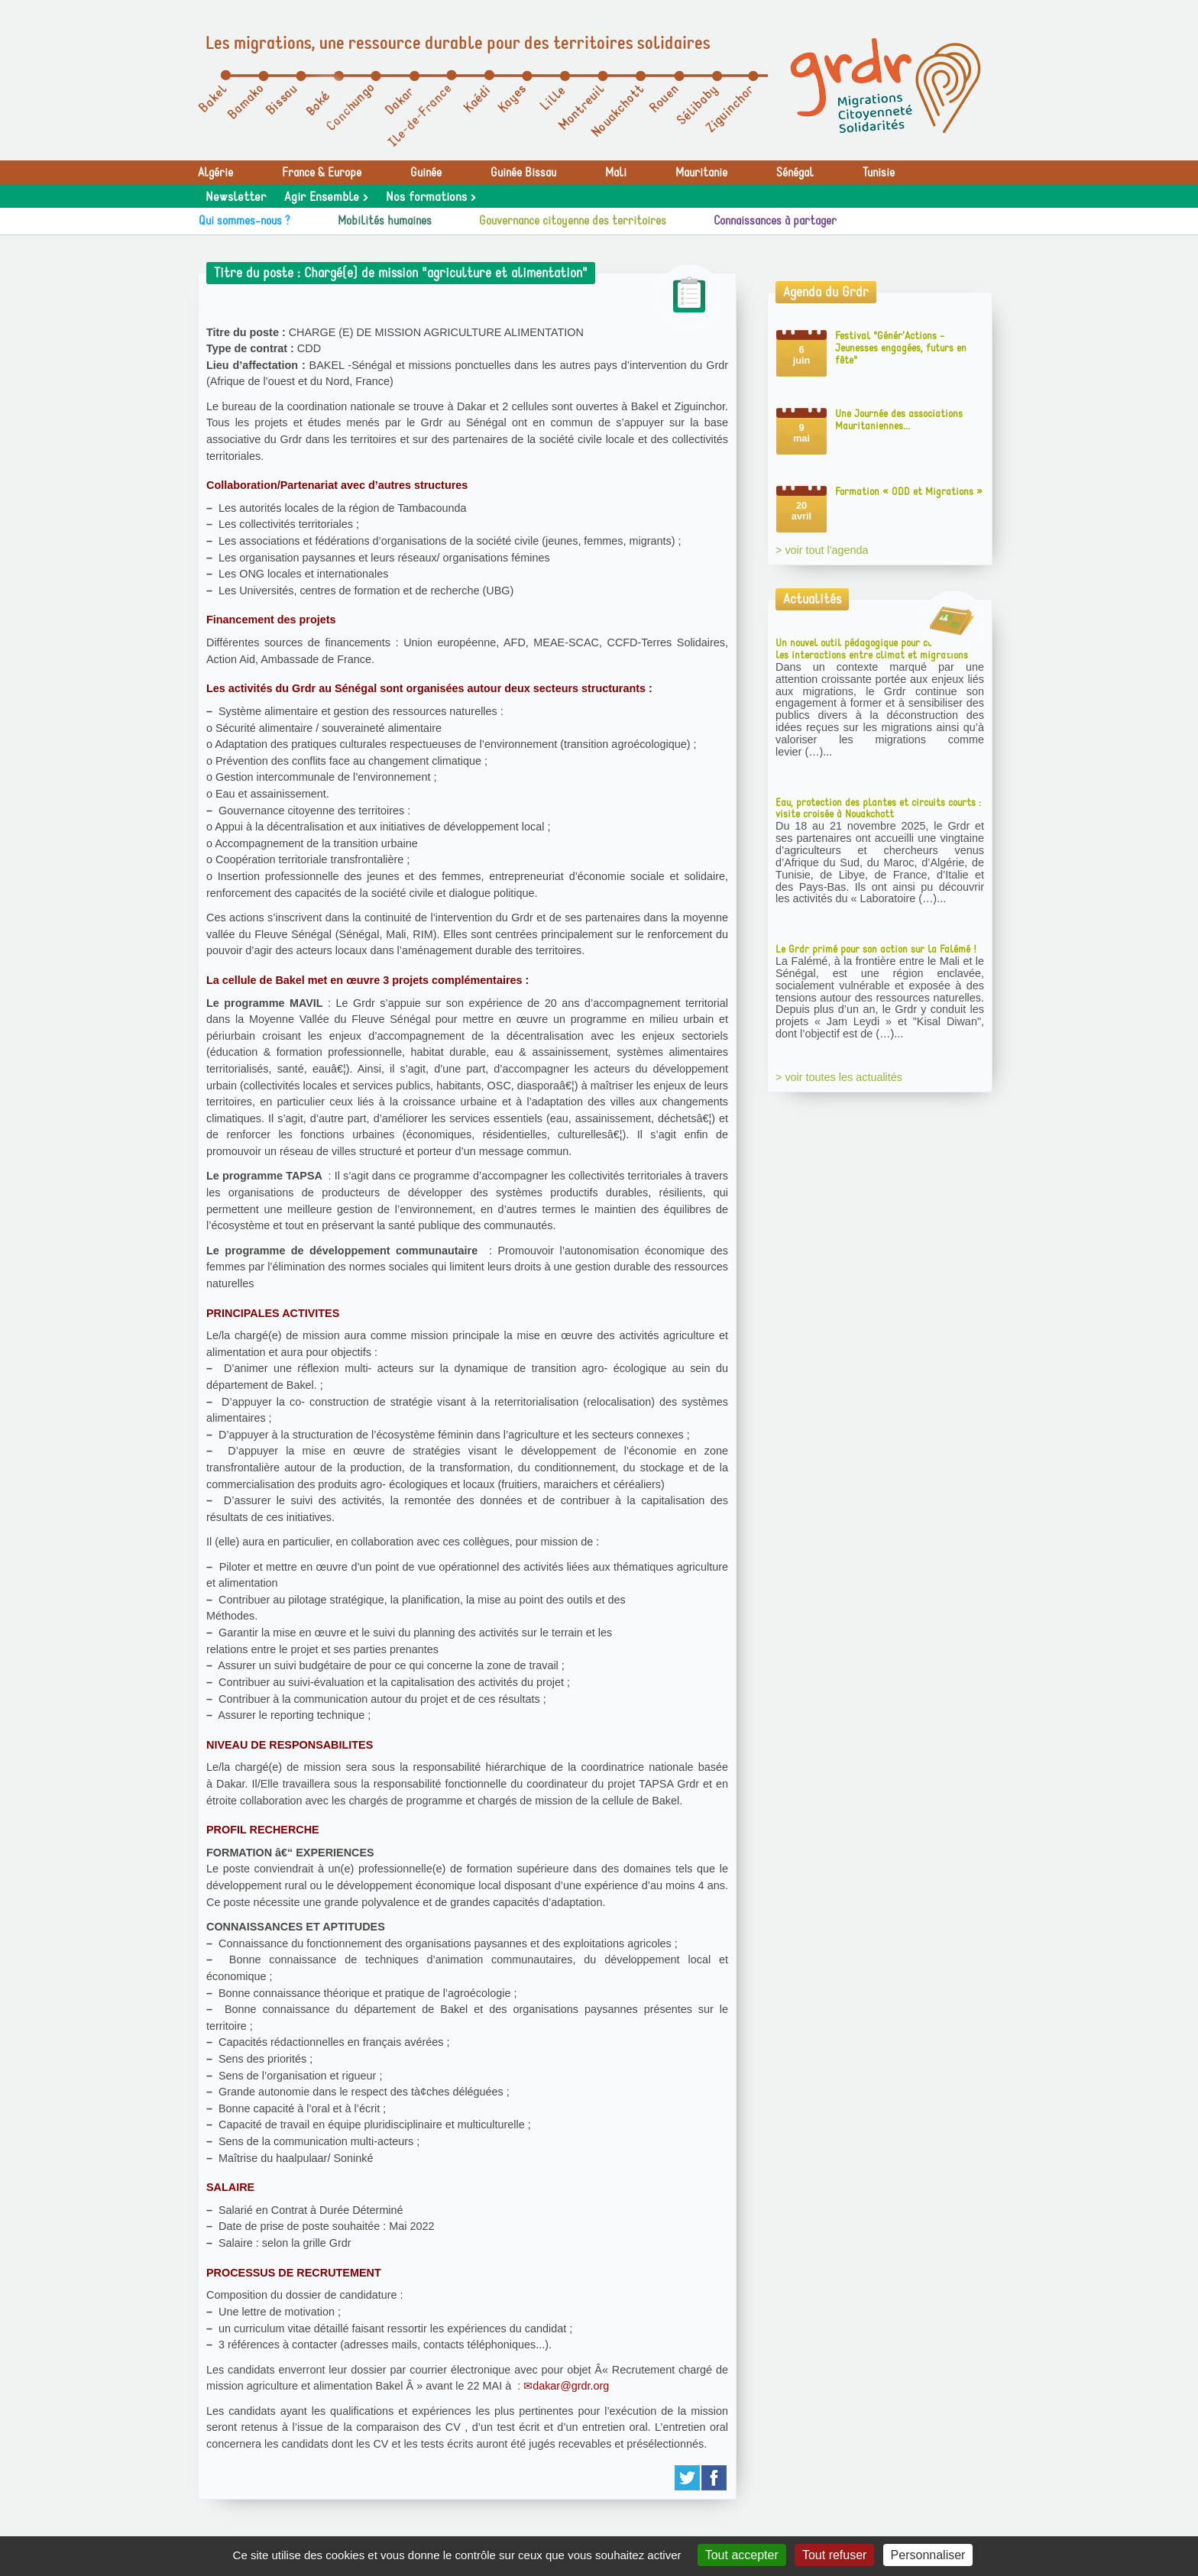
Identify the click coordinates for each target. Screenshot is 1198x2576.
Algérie (215, 172)
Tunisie (879, 172)
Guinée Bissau (523, 172)
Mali (616, 172)
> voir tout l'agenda (822, 550)
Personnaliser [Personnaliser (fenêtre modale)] (928, 2554)
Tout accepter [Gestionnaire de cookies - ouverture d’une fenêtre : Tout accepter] (742, 2554)
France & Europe (321, 172)
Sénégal (795, 172)
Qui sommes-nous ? (244, 220)
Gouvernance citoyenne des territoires (572, 220)
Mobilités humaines (385, 220)
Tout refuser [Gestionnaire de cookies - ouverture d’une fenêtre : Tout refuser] (834, 2554)
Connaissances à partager (775, 220)
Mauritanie (701, 172)
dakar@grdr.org (571, 2386)
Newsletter (236, 197)
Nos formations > (430, 197)
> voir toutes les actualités (838, 1077)
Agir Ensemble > (325, 197)
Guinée (426, 172)
